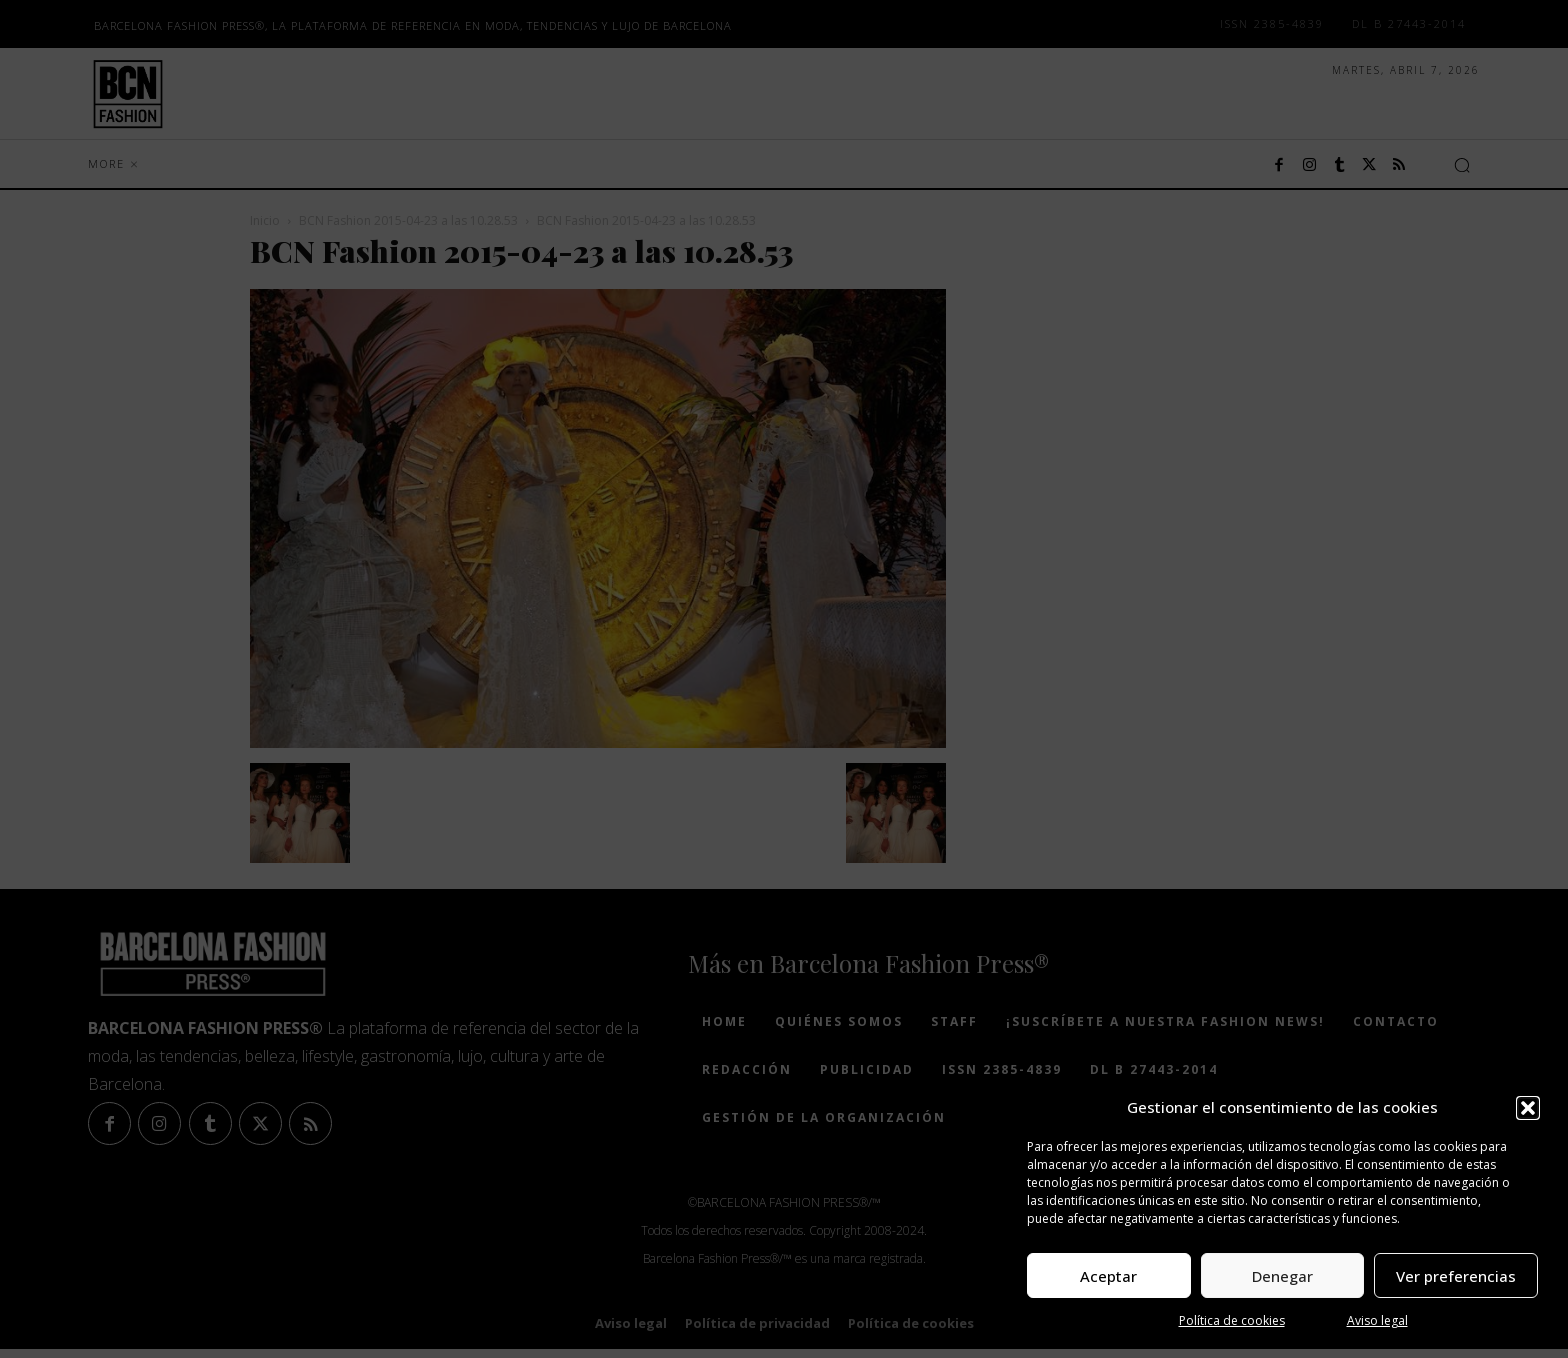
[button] (1528, 1108)
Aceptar (1108, 1276)
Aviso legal (1377, 1320)
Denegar (1282, 1276)
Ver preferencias (1456, 1276)
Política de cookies (1232, 1320)
